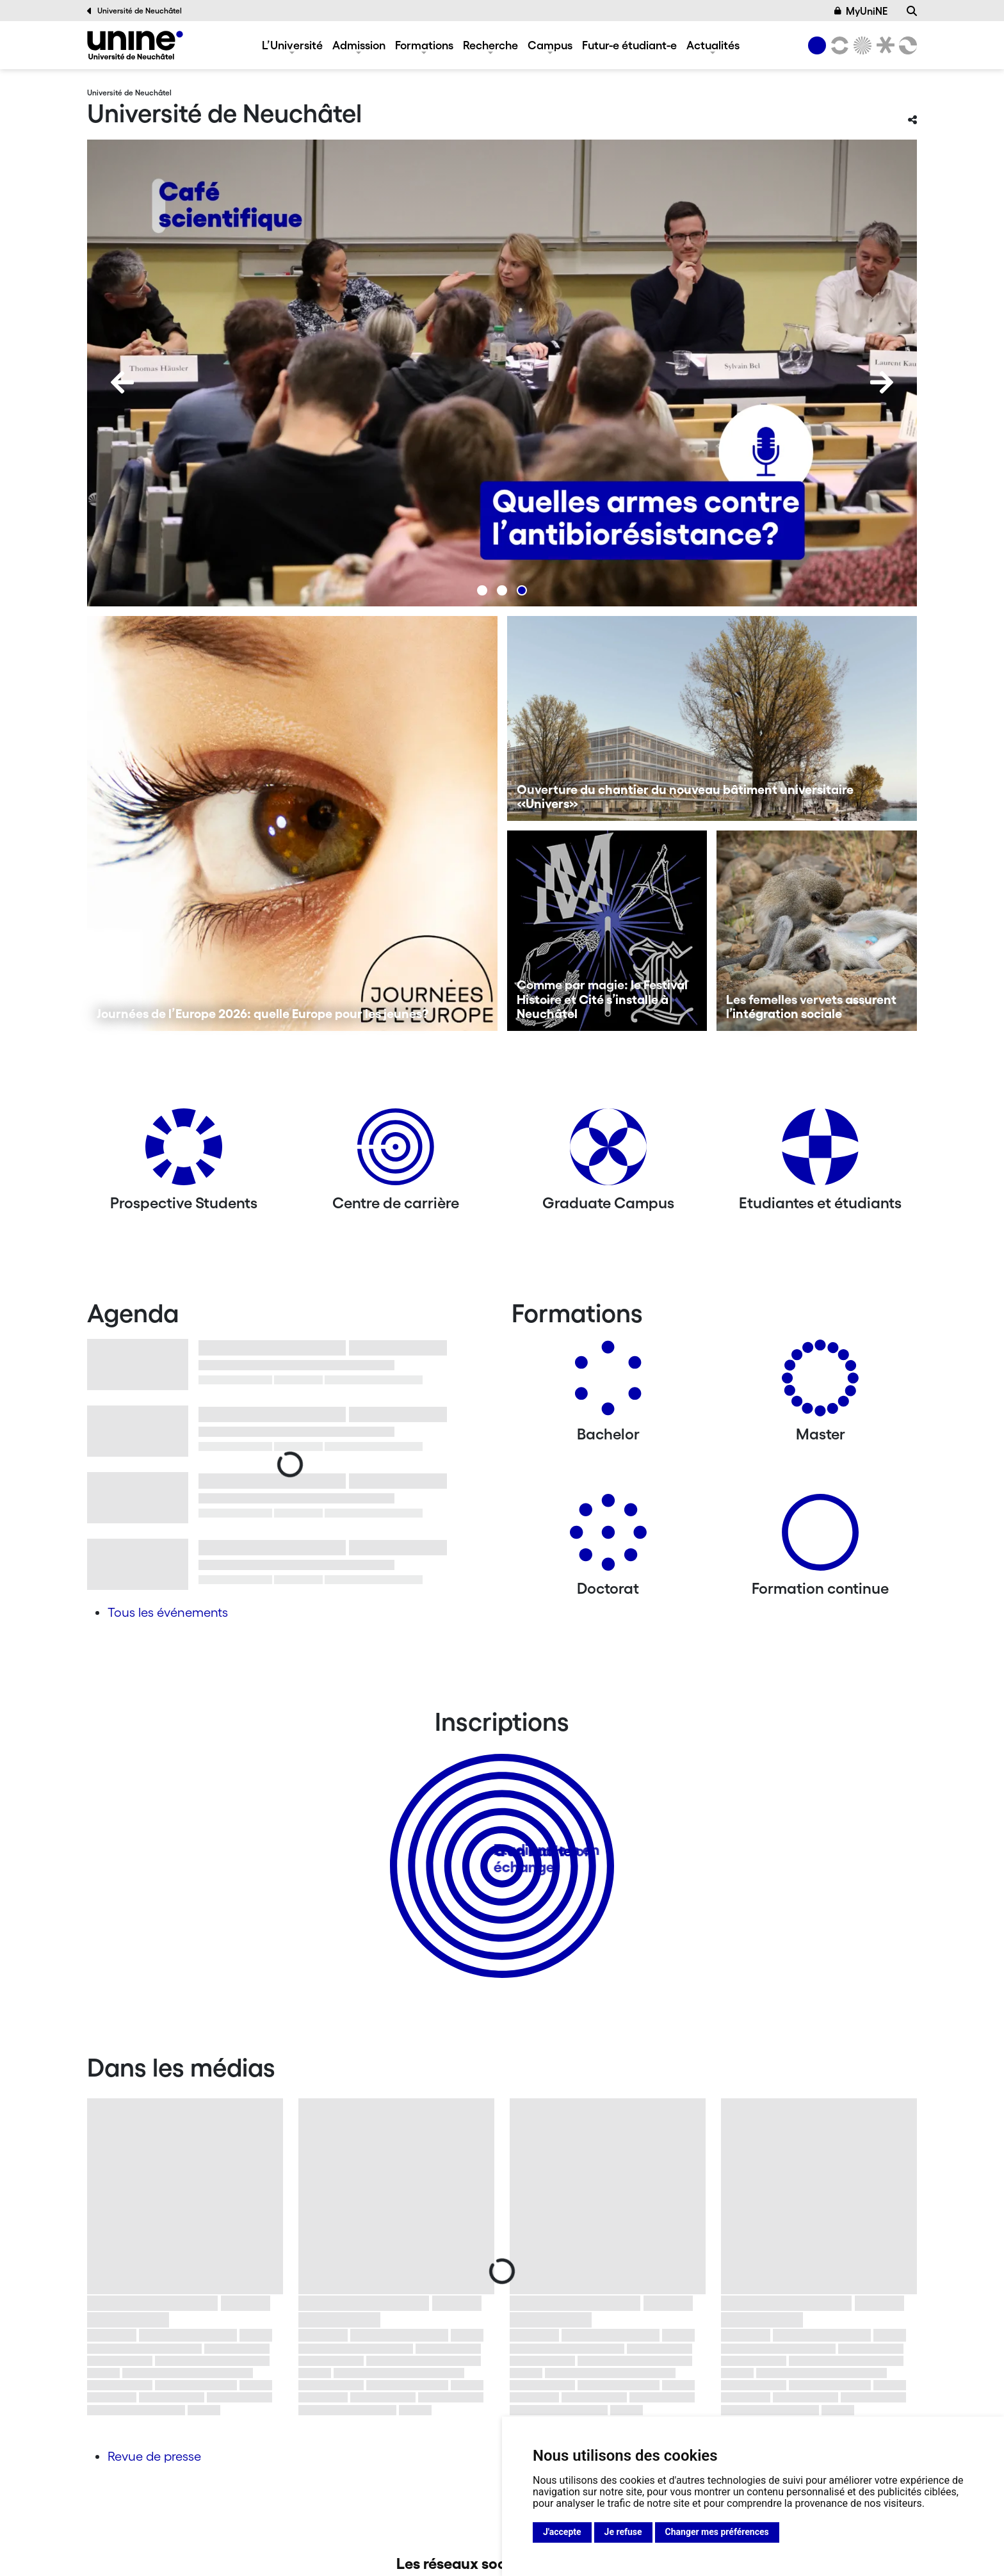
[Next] (881, 382)
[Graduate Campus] (608, 1151)
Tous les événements (168, 1612)
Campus (550, 44)
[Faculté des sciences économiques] (906, 45)
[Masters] (820, 1383)
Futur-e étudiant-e (629, 44)
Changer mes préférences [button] (717, 2532)
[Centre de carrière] (396, 1151)
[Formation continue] (820, 1537)
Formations (424, 44)
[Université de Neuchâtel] (135, 45)
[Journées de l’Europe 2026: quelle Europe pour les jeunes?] (292, 823)
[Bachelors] (608, 1383)
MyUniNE (861, 11)
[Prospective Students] (184, 1151)
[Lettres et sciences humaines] (837, 45)
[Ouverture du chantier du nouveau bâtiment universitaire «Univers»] (712, 718)
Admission (358, 44)
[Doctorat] (608, 1537)
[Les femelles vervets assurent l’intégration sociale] (817, 930)
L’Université (292, 44)
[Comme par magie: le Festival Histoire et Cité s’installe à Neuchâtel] (607, 930)
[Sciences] (860, 45)
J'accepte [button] (562, 2532)
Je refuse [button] (623, 2532)
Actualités (713, 44)
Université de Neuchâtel (134, 11)
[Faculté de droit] (883, 45)
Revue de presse (154, 2456)
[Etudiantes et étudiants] (820, 1151)
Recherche (490, 44)
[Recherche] (912, 11)
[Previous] (122, 382)
